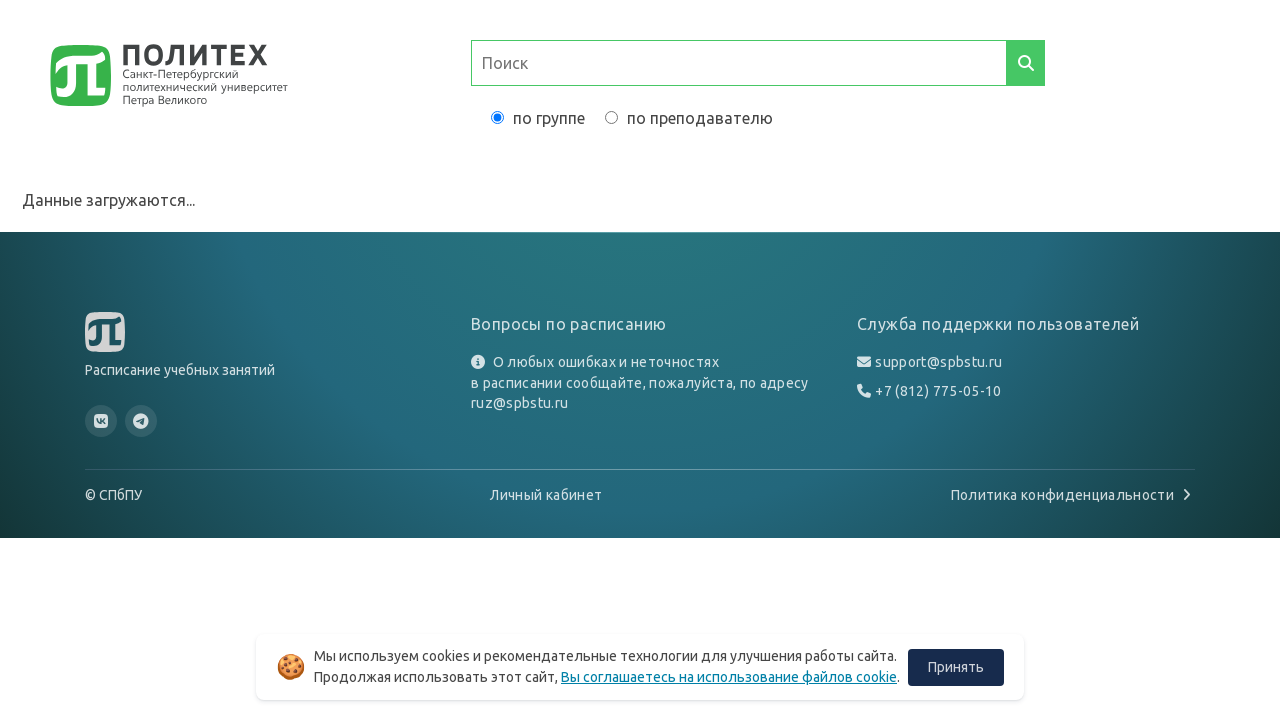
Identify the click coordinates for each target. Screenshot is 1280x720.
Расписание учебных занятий (180, 370)
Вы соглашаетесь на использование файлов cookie (729, 677)
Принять (956, 667)
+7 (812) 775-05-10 (938, 391)
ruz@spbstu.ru (520, 403)
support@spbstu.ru (938, 362)
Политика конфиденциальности (1073, 495)
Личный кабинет (546, 495)
